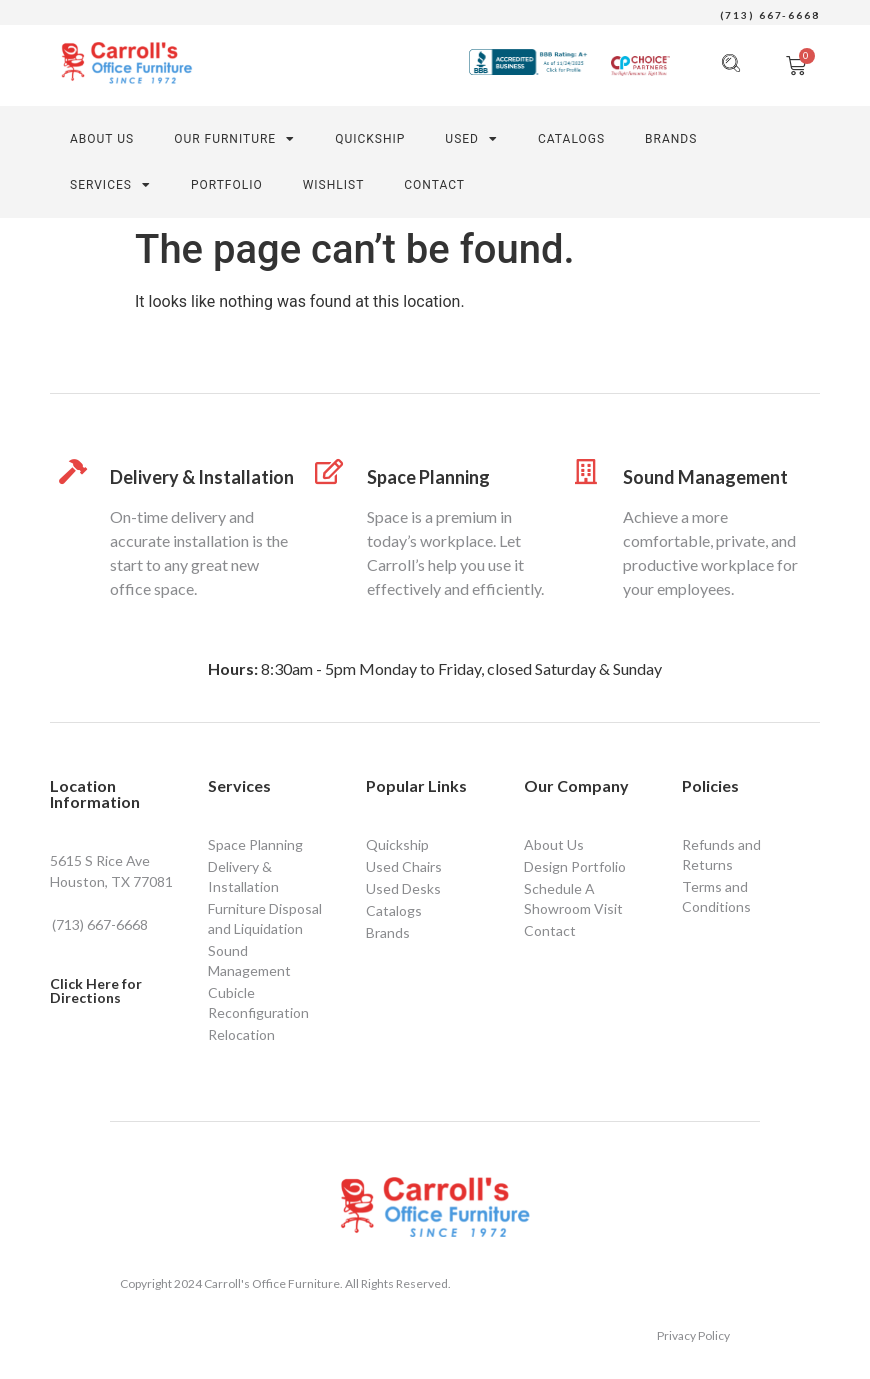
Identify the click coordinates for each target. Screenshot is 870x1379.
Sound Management (705, 477)
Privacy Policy (693, 1335)
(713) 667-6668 (770, 15)
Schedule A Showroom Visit (573, 898)
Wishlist (334, 185)
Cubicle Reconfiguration (258, 1002)
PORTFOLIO (227, 185)
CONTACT (434, 185)
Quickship (397, 844)
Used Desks (403, 888)
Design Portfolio (575, 866)
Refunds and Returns (721, 854)
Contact (550, 930)
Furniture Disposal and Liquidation (265, 918)
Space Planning (428, 477)
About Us (102, 139)
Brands (671, 139)
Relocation (241, 1034)
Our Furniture (234, 139)
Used (471, 139)
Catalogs (571, 139)
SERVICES (110, 185)
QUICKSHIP (370, 139)
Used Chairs (404, 866)
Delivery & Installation (202, 477)
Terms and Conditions (716, 896)
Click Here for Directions (96, 990)
